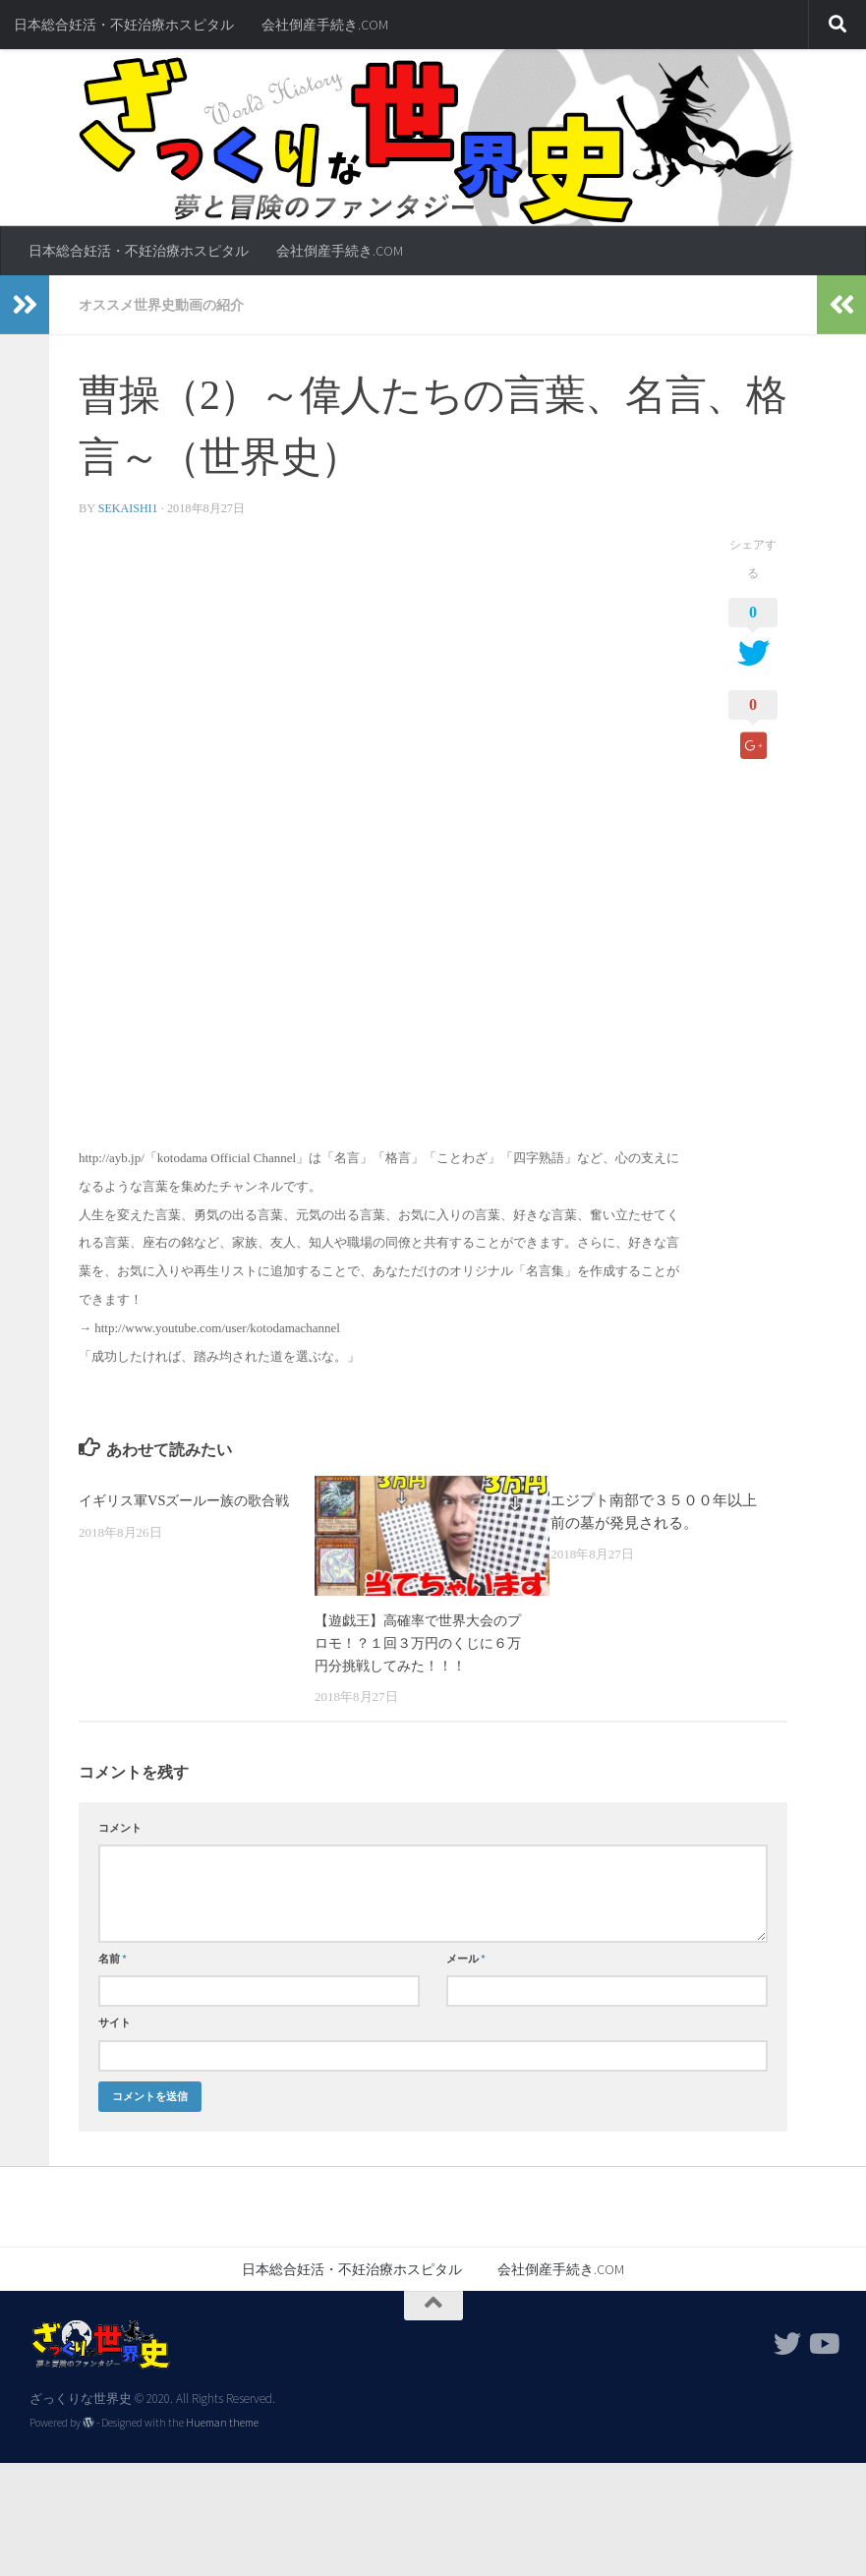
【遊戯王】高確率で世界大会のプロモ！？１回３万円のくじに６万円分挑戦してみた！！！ (418, 1641)
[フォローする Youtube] (823, 2342)
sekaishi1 (128, 507)
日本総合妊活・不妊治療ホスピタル (124, 24)
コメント (120, 1827)
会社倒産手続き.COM (324, 24)
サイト (114, 2021)
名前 (112, 1957)
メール (466, 1957)
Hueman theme (222, 2422)
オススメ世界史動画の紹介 (161, 305)
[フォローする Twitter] (787, 2342)
